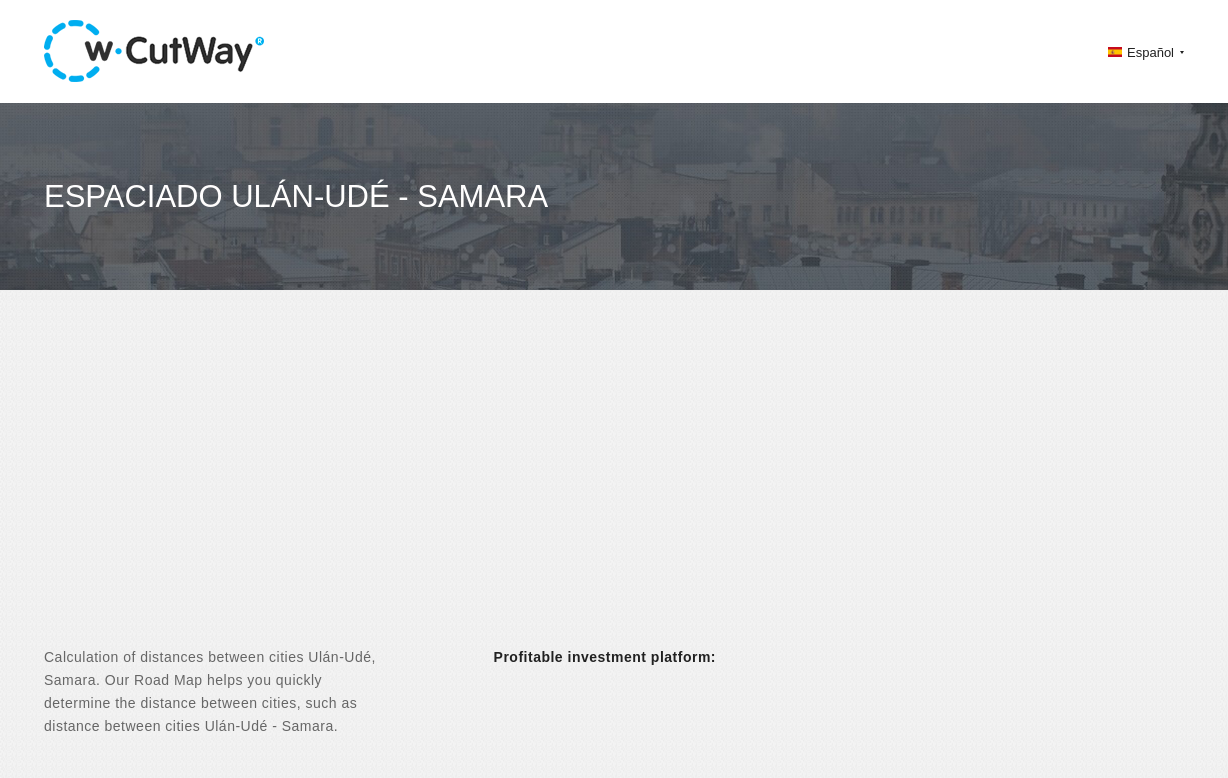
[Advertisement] (614, 486)
